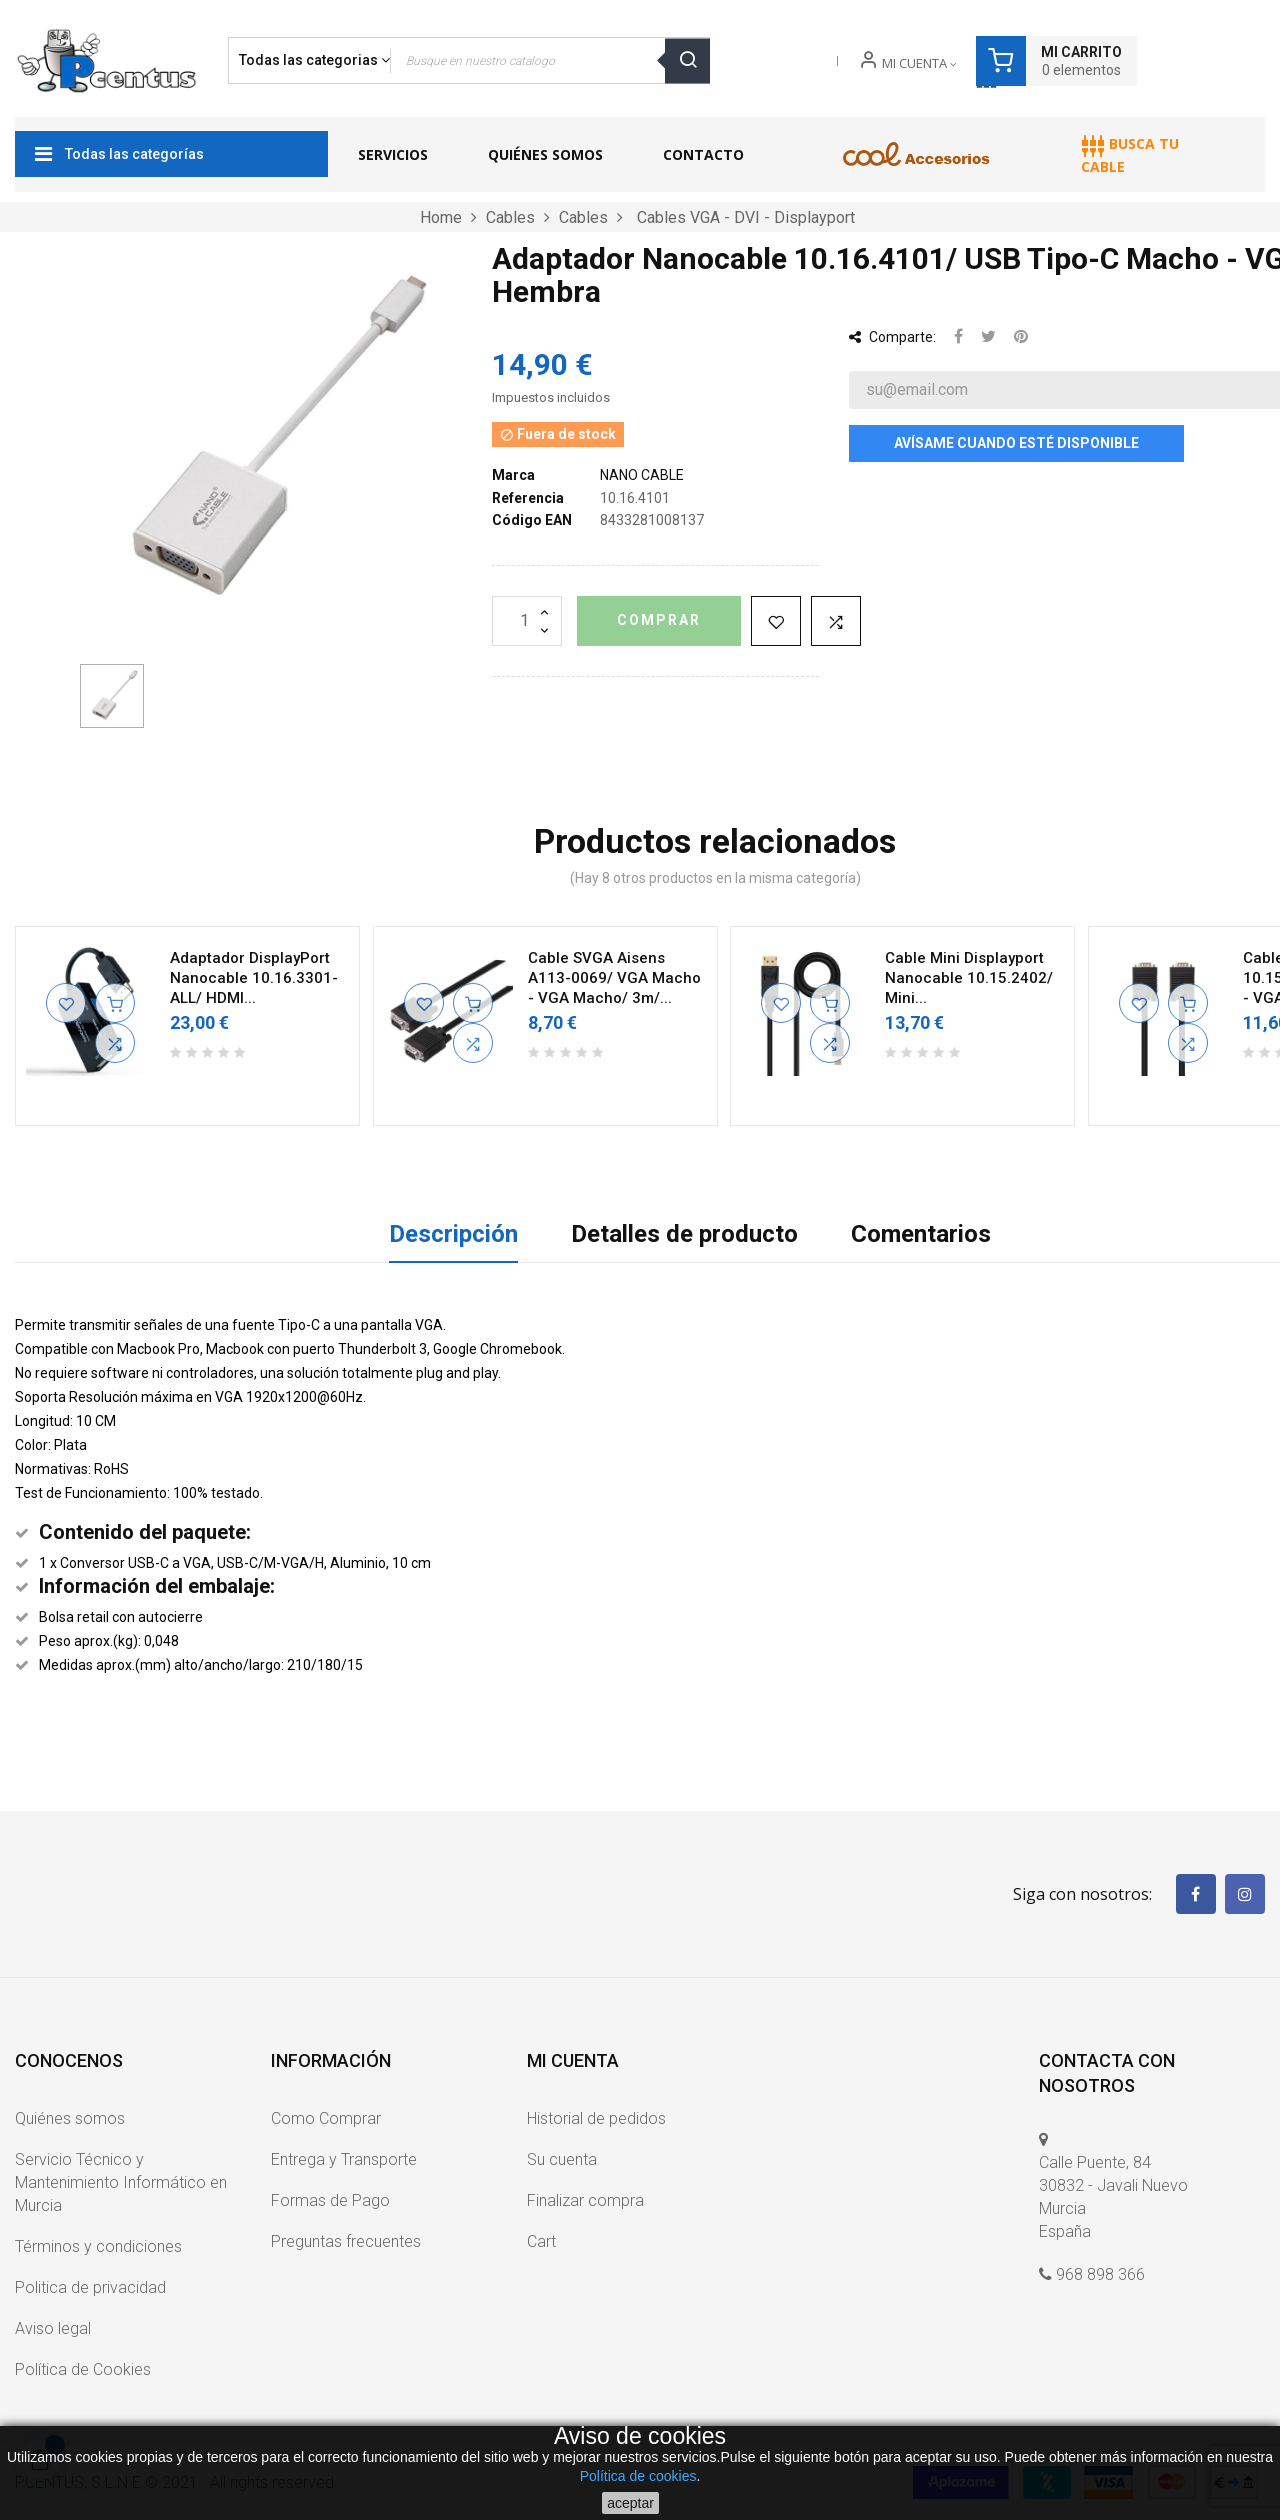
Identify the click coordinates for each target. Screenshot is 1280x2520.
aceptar (630, 2503)
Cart (541, 2241)
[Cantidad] (527, 621)
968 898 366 (1100, 2274)
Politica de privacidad (90, 2287)
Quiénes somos (70, 2118)
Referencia (528, 498)
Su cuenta (562, 2159)
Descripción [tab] (453, 1234)
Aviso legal (53, 2328)
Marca (513, 475)
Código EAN (532, 520)
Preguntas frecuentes (346, 2241)
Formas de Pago (330, 2200)
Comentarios (921, 1234)
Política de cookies (638, 2476)
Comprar (659, 620)
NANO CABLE (642, 475)
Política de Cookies (83, 2369)
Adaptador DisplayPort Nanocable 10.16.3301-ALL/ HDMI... (254, 978)
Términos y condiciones (98, 2246)
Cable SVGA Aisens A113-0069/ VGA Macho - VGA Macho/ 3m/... (614, 978)
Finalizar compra (585, 2200)
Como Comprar (326, 2118)
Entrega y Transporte (344, 2159)
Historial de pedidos (596, 2118)
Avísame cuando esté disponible (1016, 443)
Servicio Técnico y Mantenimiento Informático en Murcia (121, 2182)
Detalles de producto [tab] (684, 1234)
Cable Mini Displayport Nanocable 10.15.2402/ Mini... (969, 978)
